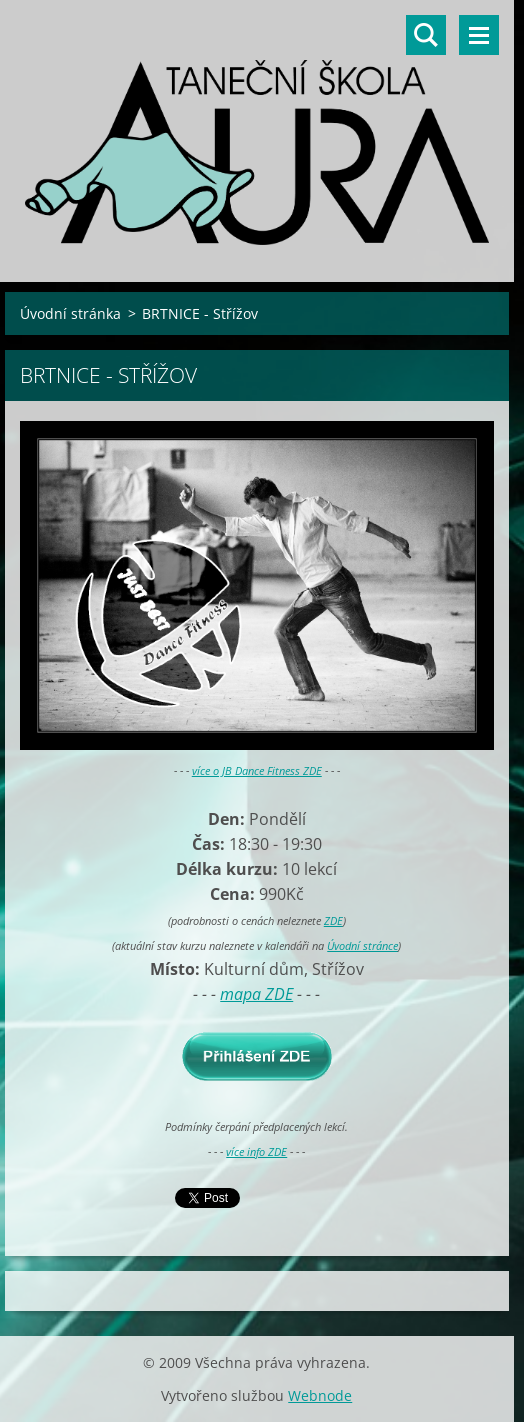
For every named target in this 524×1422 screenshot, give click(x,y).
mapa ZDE (256, 994)
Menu (479, 35)
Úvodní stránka (70, 313)
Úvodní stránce (362, 945)
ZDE (333, 920)
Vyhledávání (426, 35)
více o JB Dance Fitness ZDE (257, 770)
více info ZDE (256, 1151)
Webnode (320, 1395)
